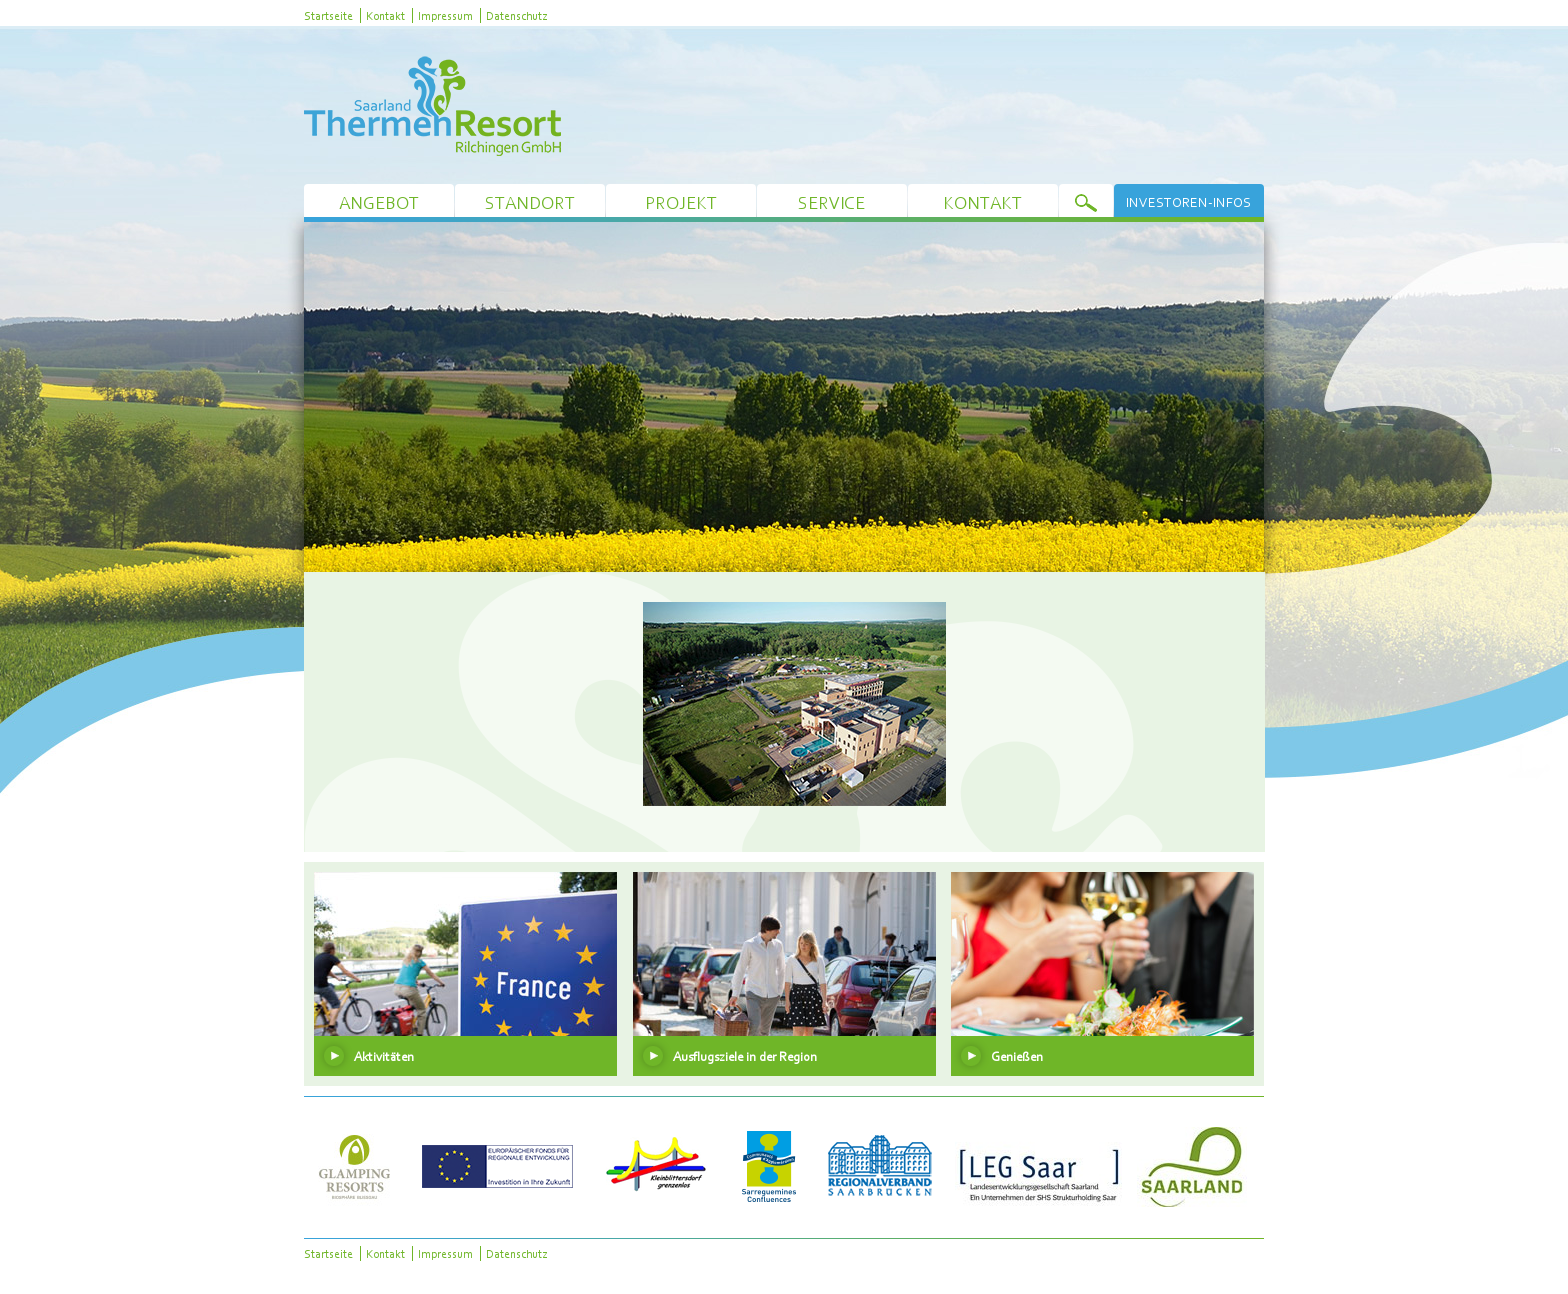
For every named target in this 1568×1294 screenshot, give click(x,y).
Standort (530, 202)
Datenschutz (516, 15)
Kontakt (385, 15)
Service (831, 202)
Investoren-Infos (1188, 202)
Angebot (379, 202)
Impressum (445, 15)
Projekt (681, 202)
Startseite (328, 15)
